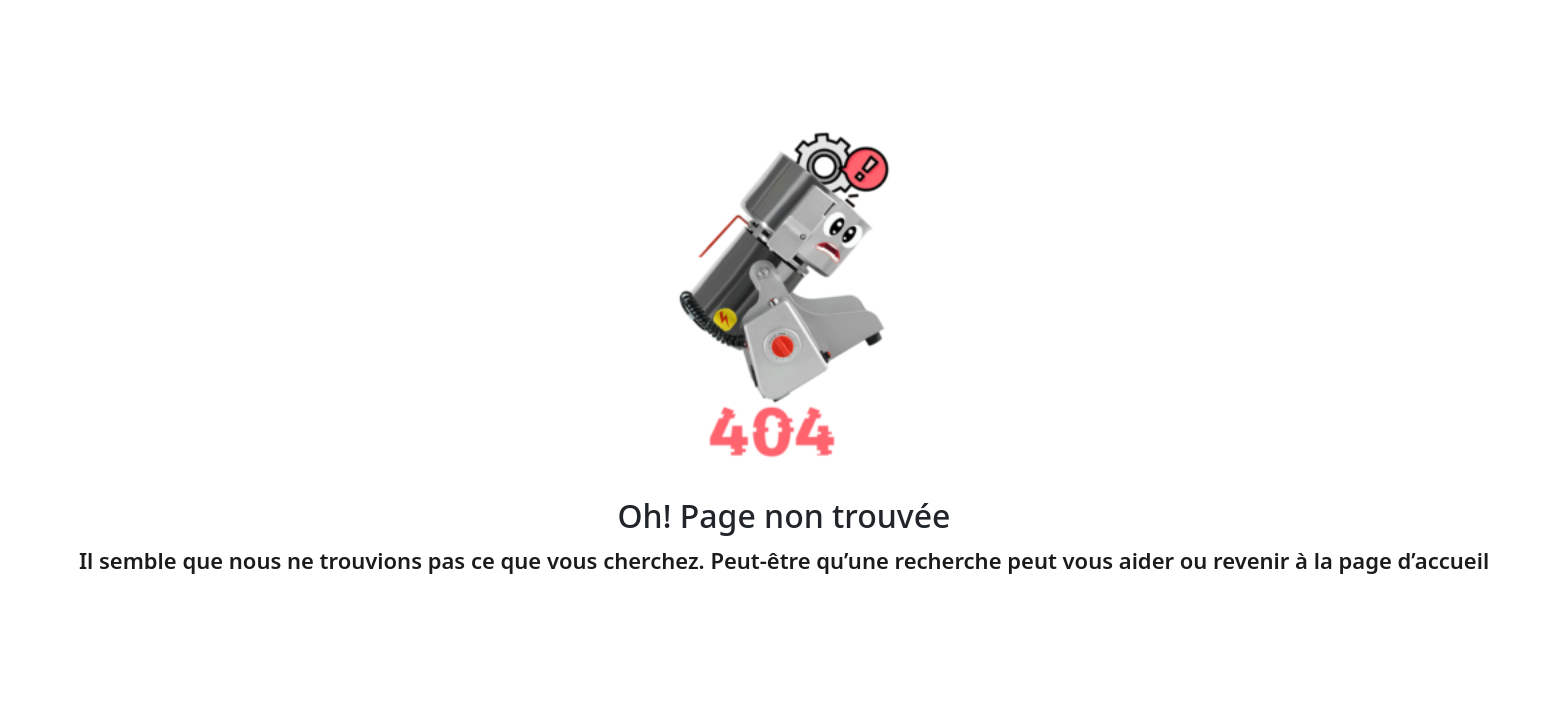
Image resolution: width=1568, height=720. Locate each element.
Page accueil (784, 607)
